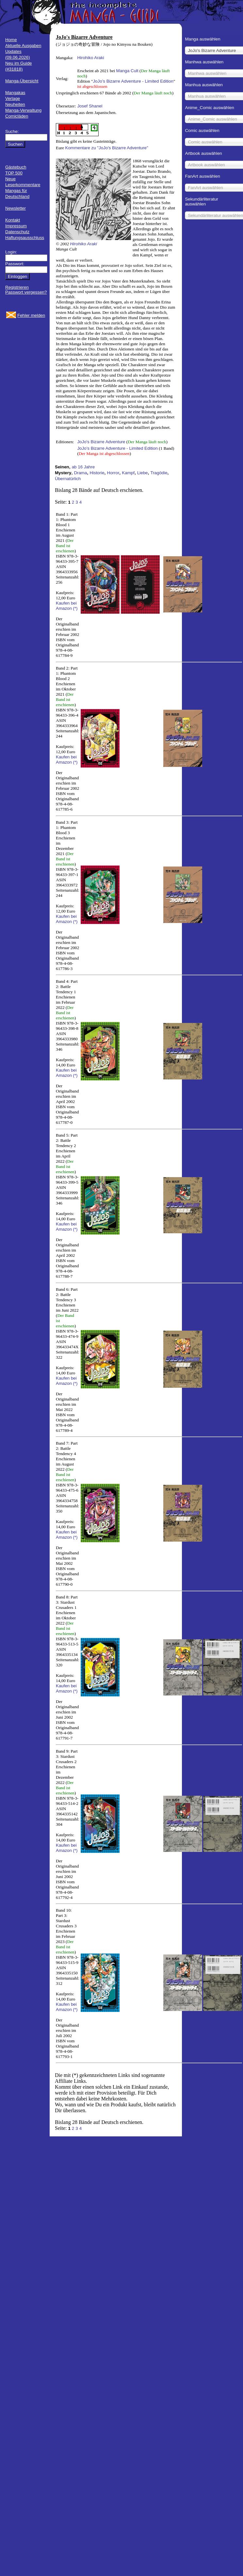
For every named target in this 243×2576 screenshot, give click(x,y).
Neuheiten (15, 104)
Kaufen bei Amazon (66, 606)
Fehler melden (31, 315)
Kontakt (12, 220)
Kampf (128, 472)
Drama (80, 472)
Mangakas (15, 92)
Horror (113, 472)
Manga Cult (127, 70)
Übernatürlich (68, 478)
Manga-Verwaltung (23, 110)
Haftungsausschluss (24, 237)
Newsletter (15, 208)
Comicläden (16, 116)
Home (11, 39)
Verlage (12, 98)
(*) (75, 608)
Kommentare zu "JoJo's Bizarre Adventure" (106, 147)
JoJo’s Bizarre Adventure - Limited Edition (133, 81)
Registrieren (17, 287)
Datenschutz (17, 231)
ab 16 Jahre (83, 466)
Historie (96, 472)
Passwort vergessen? (26, 292)
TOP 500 (14, 172)
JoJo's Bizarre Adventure (101, 441)
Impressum (16, 225)
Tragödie (159, 472)
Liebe (142, 472)
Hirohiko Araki (90, 57)
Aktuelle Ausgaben (23, 45)
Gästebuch (15, 167)
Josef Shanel (89, 106)
